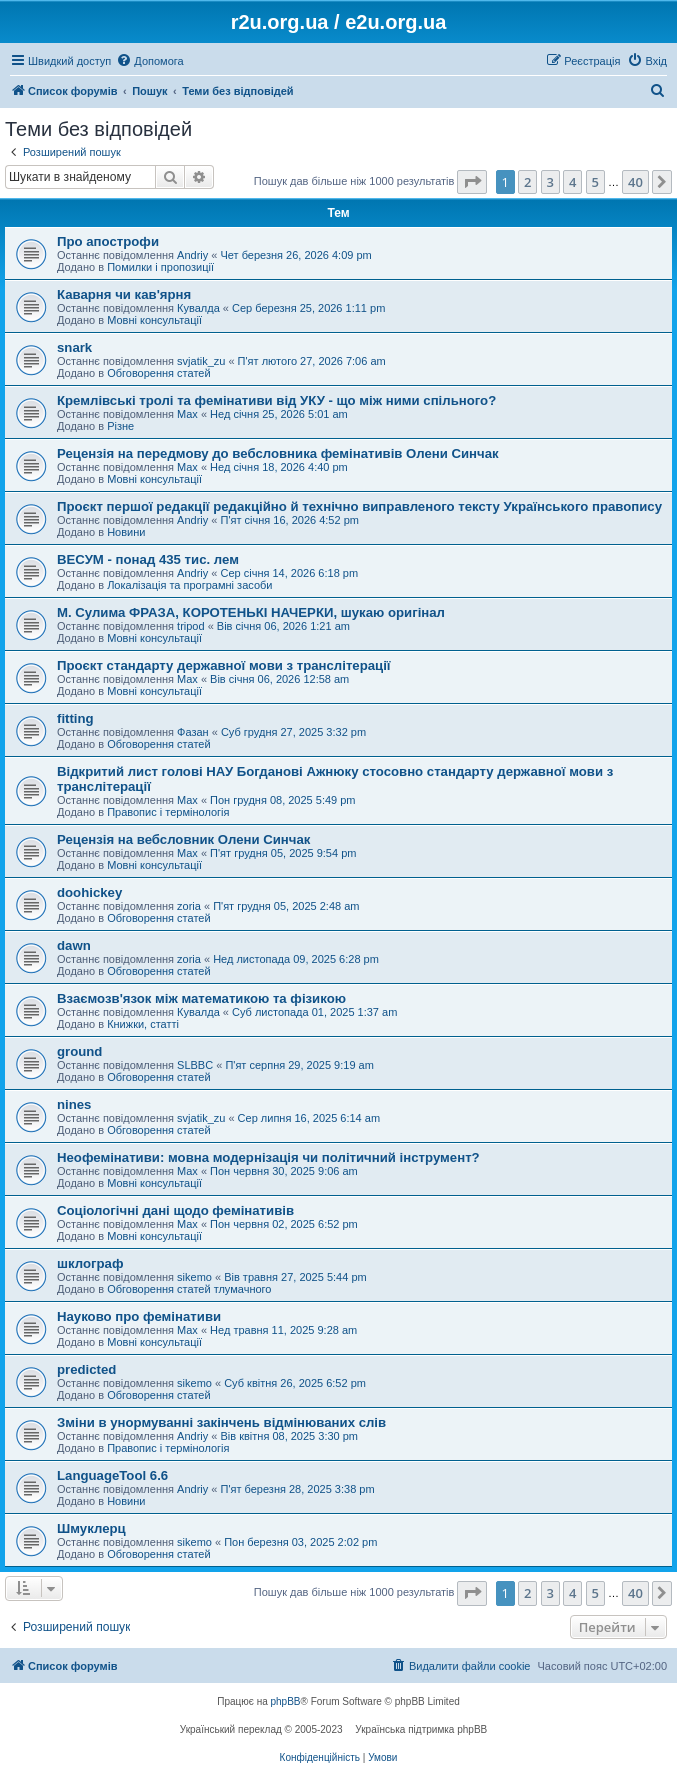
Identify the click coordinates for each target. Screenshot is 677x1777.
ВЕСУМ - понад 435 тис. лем (148, 559)
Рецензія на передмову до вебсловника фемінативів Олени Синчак (278, 453)
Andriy (192, 255)
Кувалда (198, 308)
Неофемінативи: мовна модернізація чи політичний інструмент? (268, 1157)
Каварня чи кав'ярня (124, 294)
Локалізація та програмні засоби (189, 585)
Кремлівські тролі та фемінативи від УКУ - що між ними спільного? (276, 400)
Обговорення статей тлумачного (189, 1289)
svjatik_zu (201, 361)
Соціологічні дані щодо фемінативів (175, 1210)
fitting (75, 718)
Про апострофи (108, 241)
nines (74, 1104)
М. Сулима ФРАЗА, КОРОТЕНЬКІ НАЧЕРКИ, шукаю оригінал (251, 612)
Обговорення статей (158, 373)
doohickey (89, 892)
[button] (472, 182)
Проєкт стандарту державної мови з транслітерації (224, 665)
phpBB (286, 1701)
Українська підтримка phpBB (421, 1729)
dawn (74, 945)
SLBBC (195, 1065)
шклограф (90, 1263)
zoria (189, 906)
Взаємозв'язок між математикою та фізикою (201, 998)
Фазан (193, 732)
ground (79, 1051)
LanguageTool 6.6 (112, 1475)
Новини (126, 532)
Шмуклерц (91, 1528)
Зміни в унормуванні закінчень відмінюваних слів (221, 1422)
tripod (191, 626)
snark (74, 347)
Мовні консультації (154, 320)
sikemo (194, 1277)
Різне (120, 426)
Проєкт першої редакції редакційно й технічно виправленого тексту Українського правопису (359, 506)
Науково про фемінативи (139, 1316)
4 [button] (572, 182)
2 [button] (527, 182)
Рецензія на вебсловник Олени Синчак (183, 839)
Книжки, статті (143, 1024)
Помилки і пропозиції (160, 267)
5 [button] (595, 182)
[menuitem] (149, 61)
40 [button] (635, 182)
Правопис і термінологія (168, 812)
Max (187, 414)
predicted (86, 1369)
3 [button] (550, 182)
